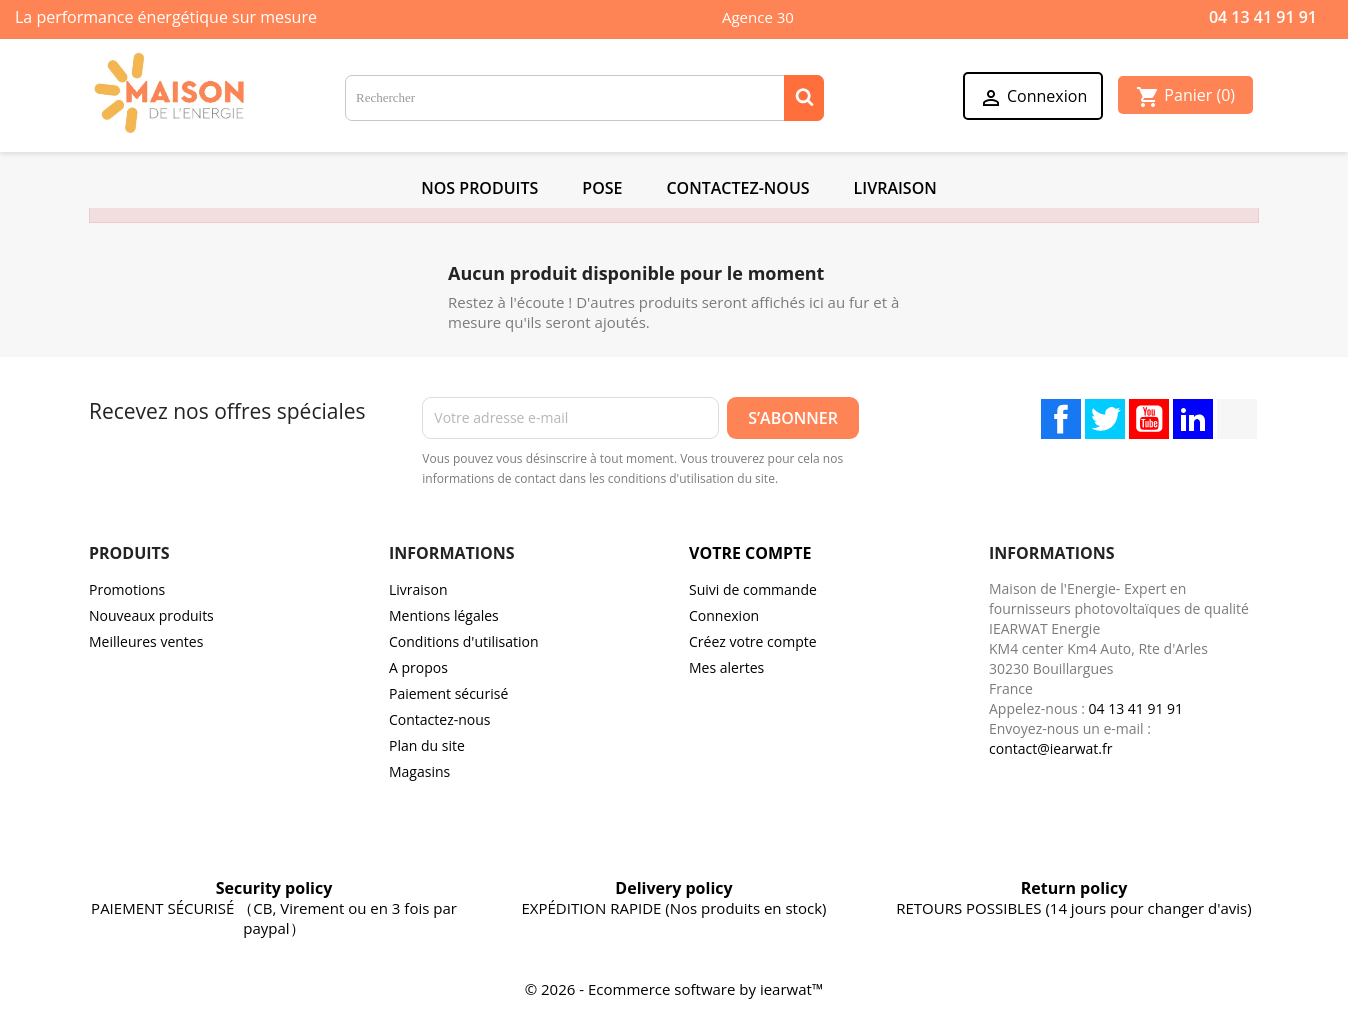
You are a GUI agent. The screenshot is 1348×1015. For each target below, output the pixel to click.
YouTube (1149, 419)
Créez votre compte (753, 641)
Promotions (127, 589)
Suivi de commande (753, 589)
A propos (418, 667)
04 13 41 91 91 (1263, 17)
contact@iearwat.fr (1050, 748)
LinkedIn (1193, 419)
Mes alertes (726, 667)
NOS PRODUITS (479, 188)
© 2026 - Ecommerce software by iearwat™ (674, 989)
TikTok (1237, 419)
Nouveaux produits (151, 615)
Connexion (724, 615)
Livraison (895, 188)
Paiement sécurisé (448, 693)
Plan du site (427, 745)
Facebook (1061, 419)
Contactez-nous (440, 719)
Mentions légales (444, 615)
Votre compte (750, 553)
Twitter (1105, 419)
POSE (602, 188)
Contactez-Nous (737, 188)
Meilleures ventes (146, 641)
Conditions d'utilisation (464, 641)
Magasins (419, 771)
